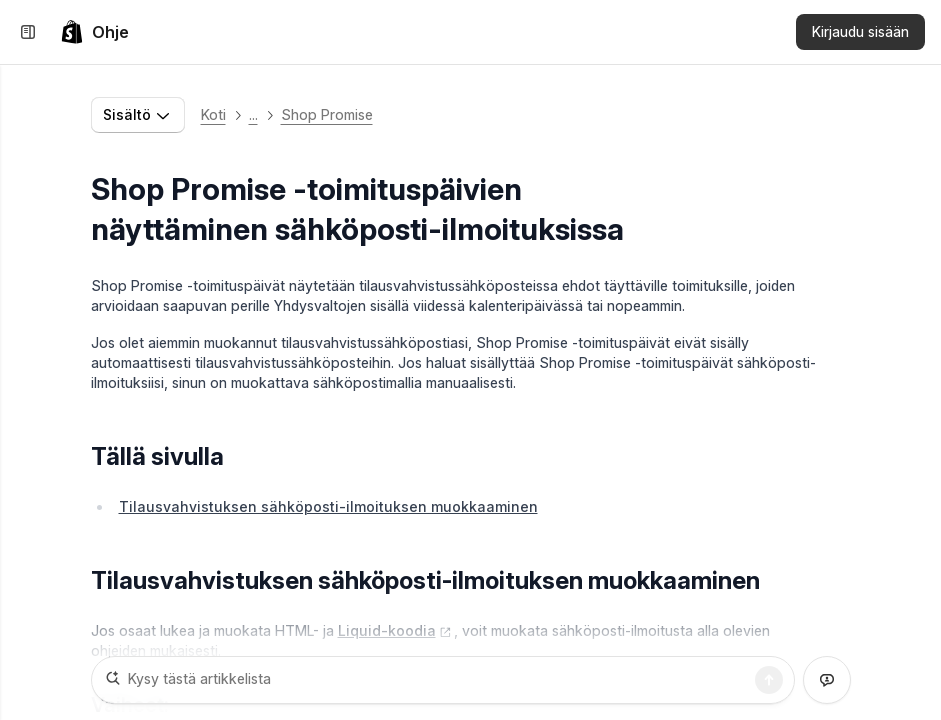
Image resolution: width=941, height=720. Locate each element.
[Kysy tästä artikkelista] (443, 680)
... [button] (253, 114)
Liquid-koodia (395, 630)
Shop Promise (327, 114)
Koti (213, 114)
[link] (94, 32)
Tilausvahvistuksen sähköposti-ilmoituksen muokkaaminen (328, 506)
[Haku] (769, 680)
